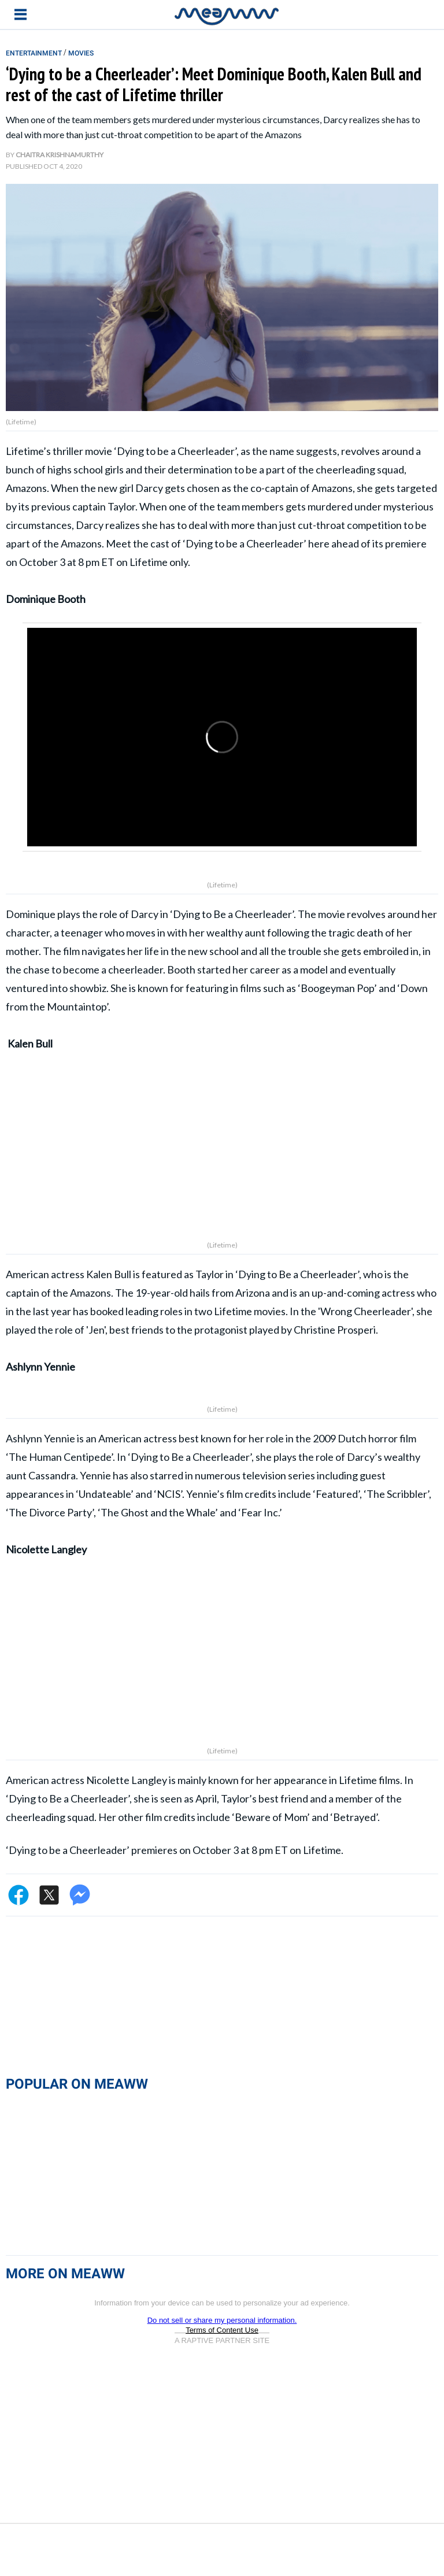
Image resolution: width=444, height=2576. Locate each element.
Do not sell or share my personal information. (222, 2334)
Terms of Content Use (222, 2344)
